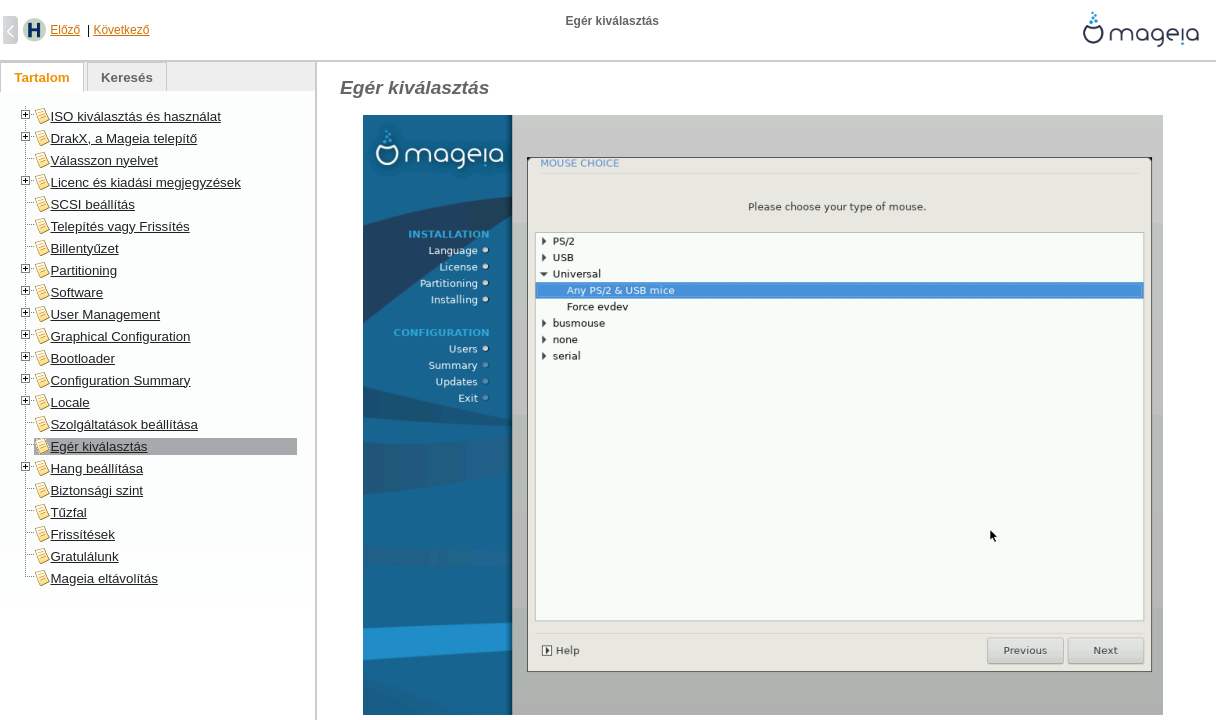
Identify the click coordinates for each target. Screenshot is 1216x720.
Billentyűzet (84, 248)
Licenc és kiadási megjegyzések (145, 182)
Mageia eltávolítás (103, 578)
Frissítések (82, 534)
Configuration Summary (120, 380)
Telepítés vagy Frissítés (119, 226)
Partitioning (83, 270)
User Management (105, 314)
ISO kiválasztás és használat (135, 116)
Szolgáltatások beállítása (123, 424)
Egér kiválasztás (98, 446)
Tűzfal (68, 512)
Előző (65, 30)
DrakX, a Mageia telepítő (123, 138)
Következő (121, 30)
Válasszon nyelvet (103, 160)
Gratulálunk (84, 556)
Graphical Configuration (120, 336)
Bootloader (82, 358)
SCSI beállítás (92, 204)
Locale (69, 402)
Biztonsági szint (96, 490)
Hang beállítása (96, 468)
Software (76, 292)
